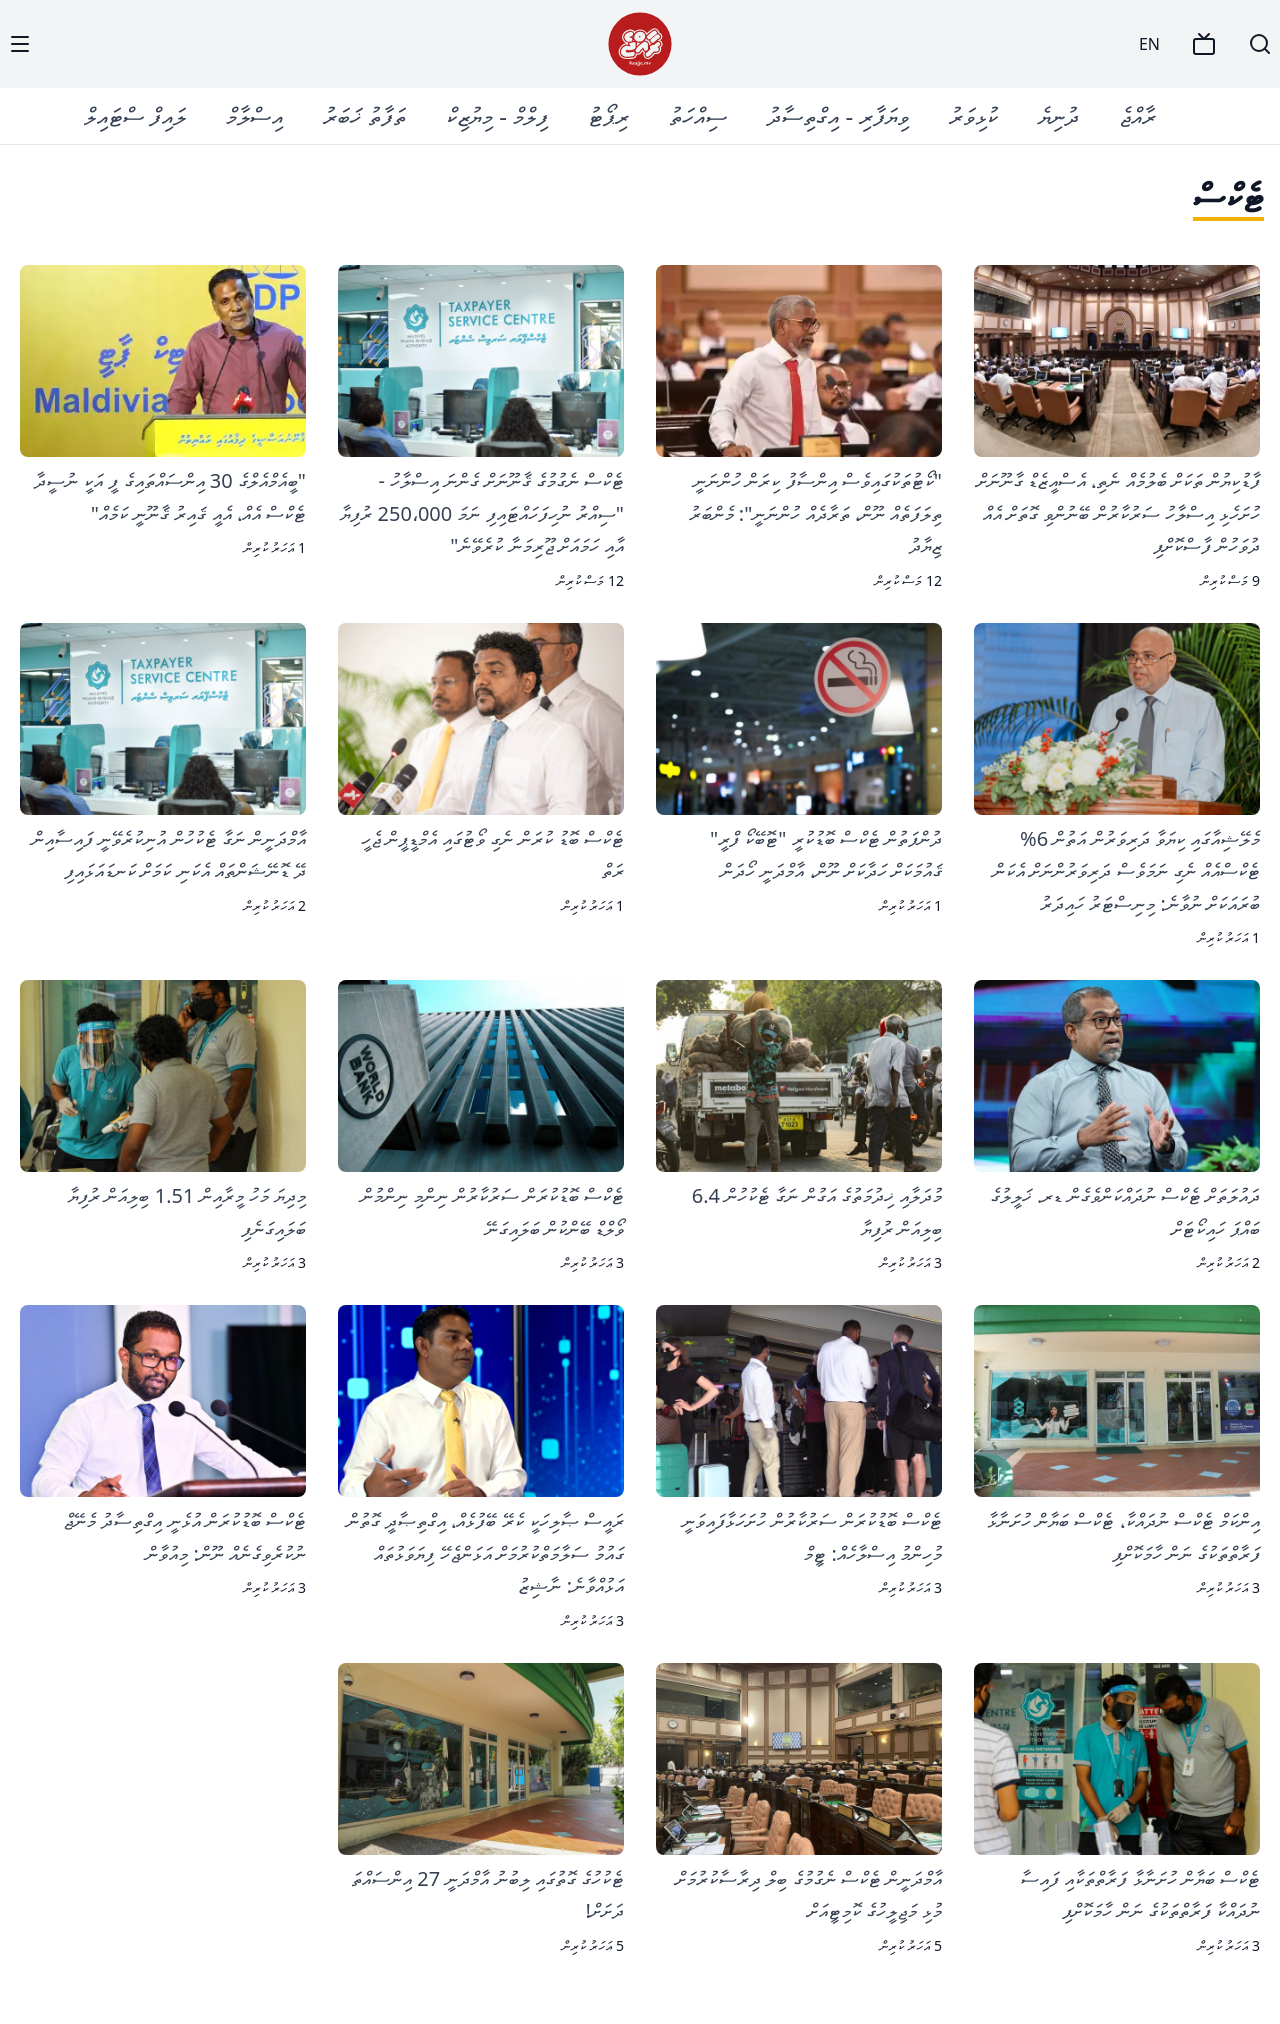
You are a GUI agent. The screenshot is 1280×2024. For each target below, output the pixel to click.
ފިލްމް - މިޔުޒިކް (497, 115)
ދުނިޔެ (1058, 115)
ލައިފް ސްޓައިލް (135, 115)
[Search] (1260, 44)
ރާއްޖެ (1137, 115)
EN (1149, 44)
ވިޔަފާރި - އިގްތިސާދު (838, 115)
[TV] (1204, 44)
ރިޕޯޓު (608, 115)
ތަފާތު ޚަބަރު (364, 115)
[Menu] (20, 44)
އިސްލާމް (254, 115)
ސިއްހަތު (698, 115)
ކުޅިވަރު (973, 115)
